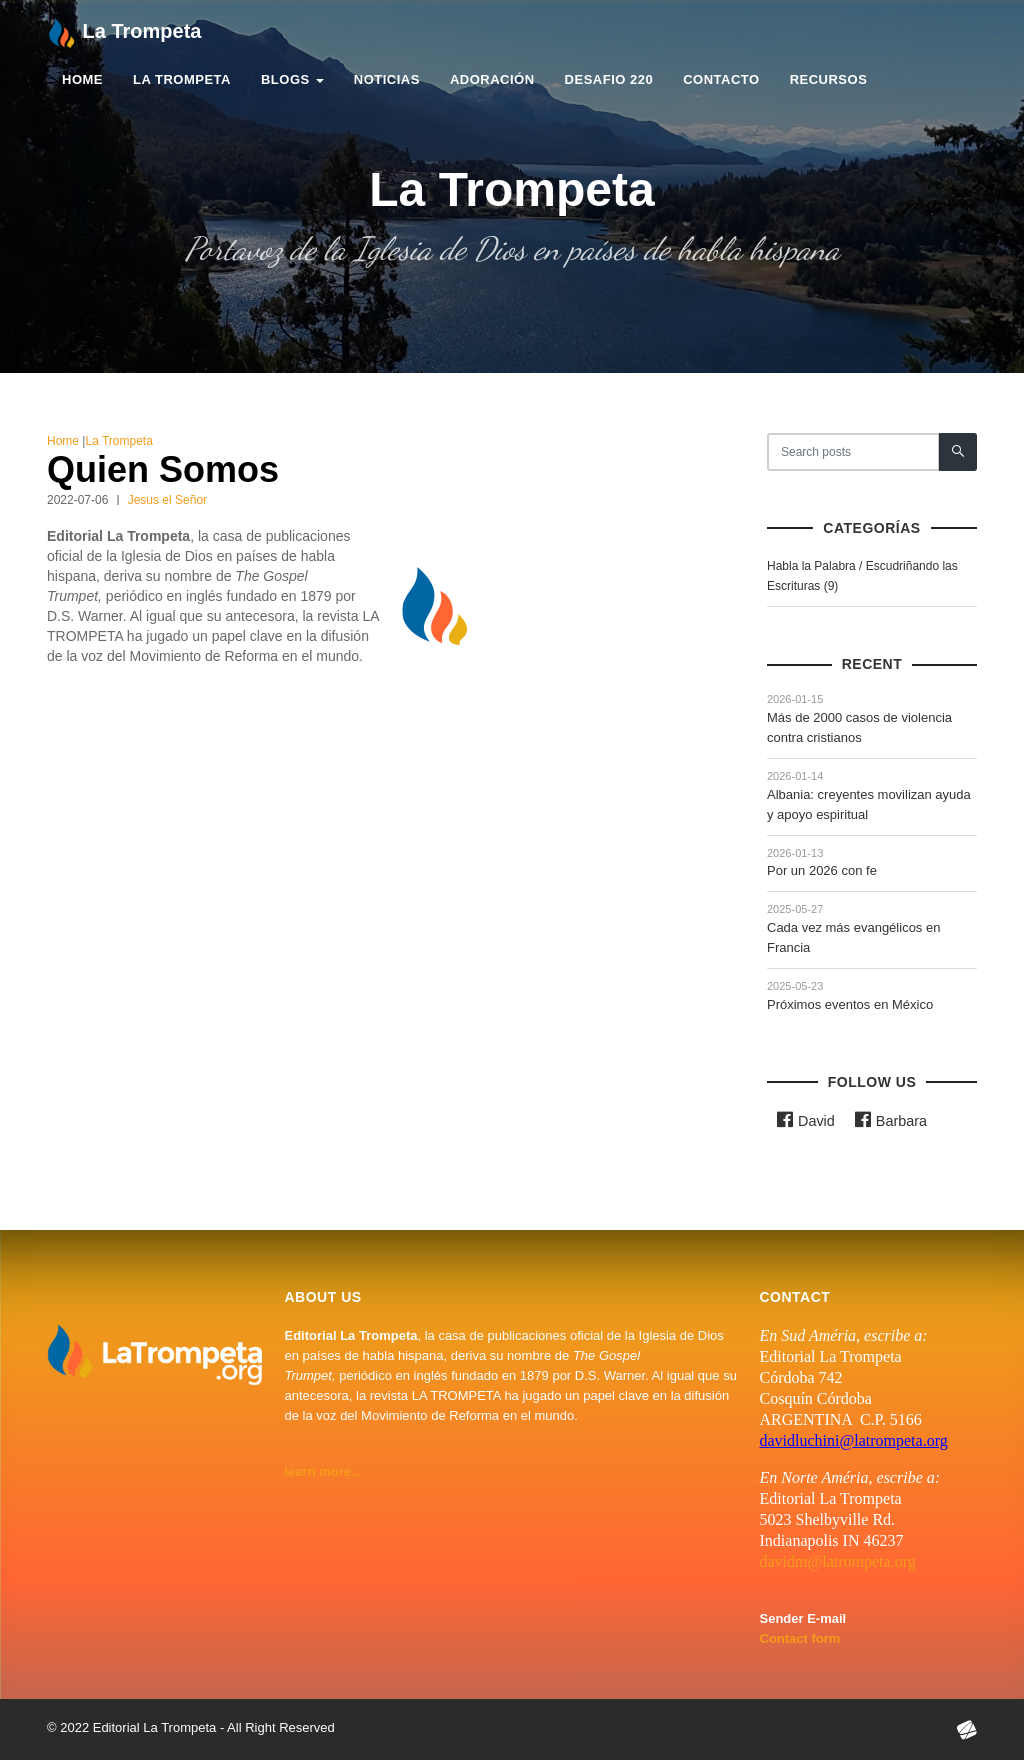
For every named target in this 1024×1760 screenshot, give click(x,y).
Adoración (492, 80)
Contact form (800, 1638)
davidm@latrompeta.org (838, 1561)
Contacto (721, 80)
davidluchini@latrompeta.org (854, 1440)
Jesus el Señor (167, 500)
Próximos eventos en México (850, 1004)
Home (82, 80)
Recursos (829, 80)
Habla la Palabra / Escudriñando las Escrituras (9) (862, 576)
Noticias (387, 80)
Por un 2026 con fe (822, 870)
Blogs (292, 80)
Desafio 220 (609, 80)
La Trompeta (182, 80)
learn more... (323, 1471)
